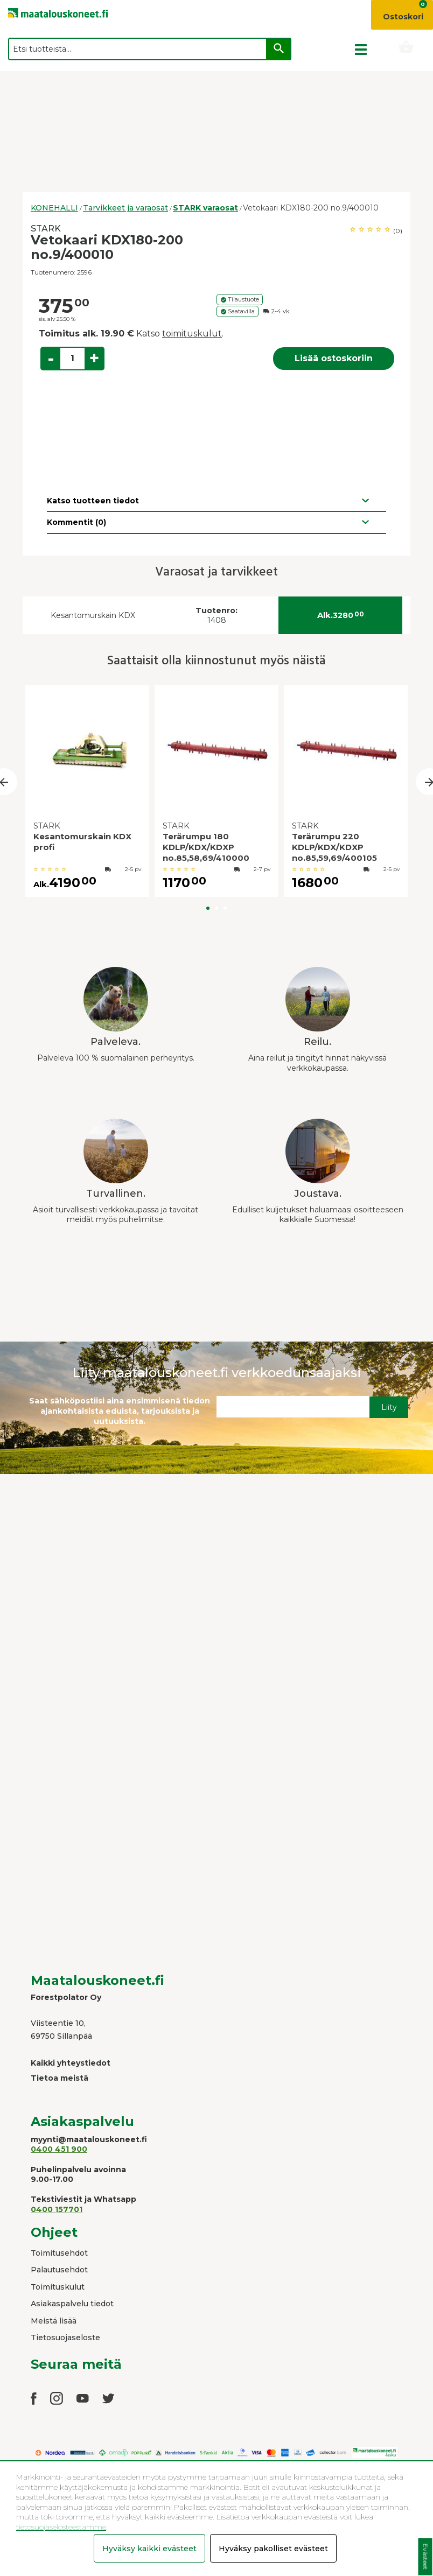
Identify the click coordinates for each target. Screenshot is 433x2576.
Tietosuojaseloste (65, 2337)
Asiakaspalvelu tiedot (72, 2303)
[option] (87, 793)
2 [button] (216, 908)
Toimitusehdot (59, 2253)
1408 (216, 616)
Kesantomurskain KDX (93, 615)
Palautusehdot (59, 2270)
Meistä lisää (53, 2321)
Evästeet (425, 2557)
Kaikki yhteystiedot (70, 2063)
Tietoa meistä (59, 2078)
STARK (46, 228)
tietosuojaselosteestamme (61, 2527)
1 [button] (207, 908)
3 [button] (225, 908)
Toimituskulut (58, 2287)
